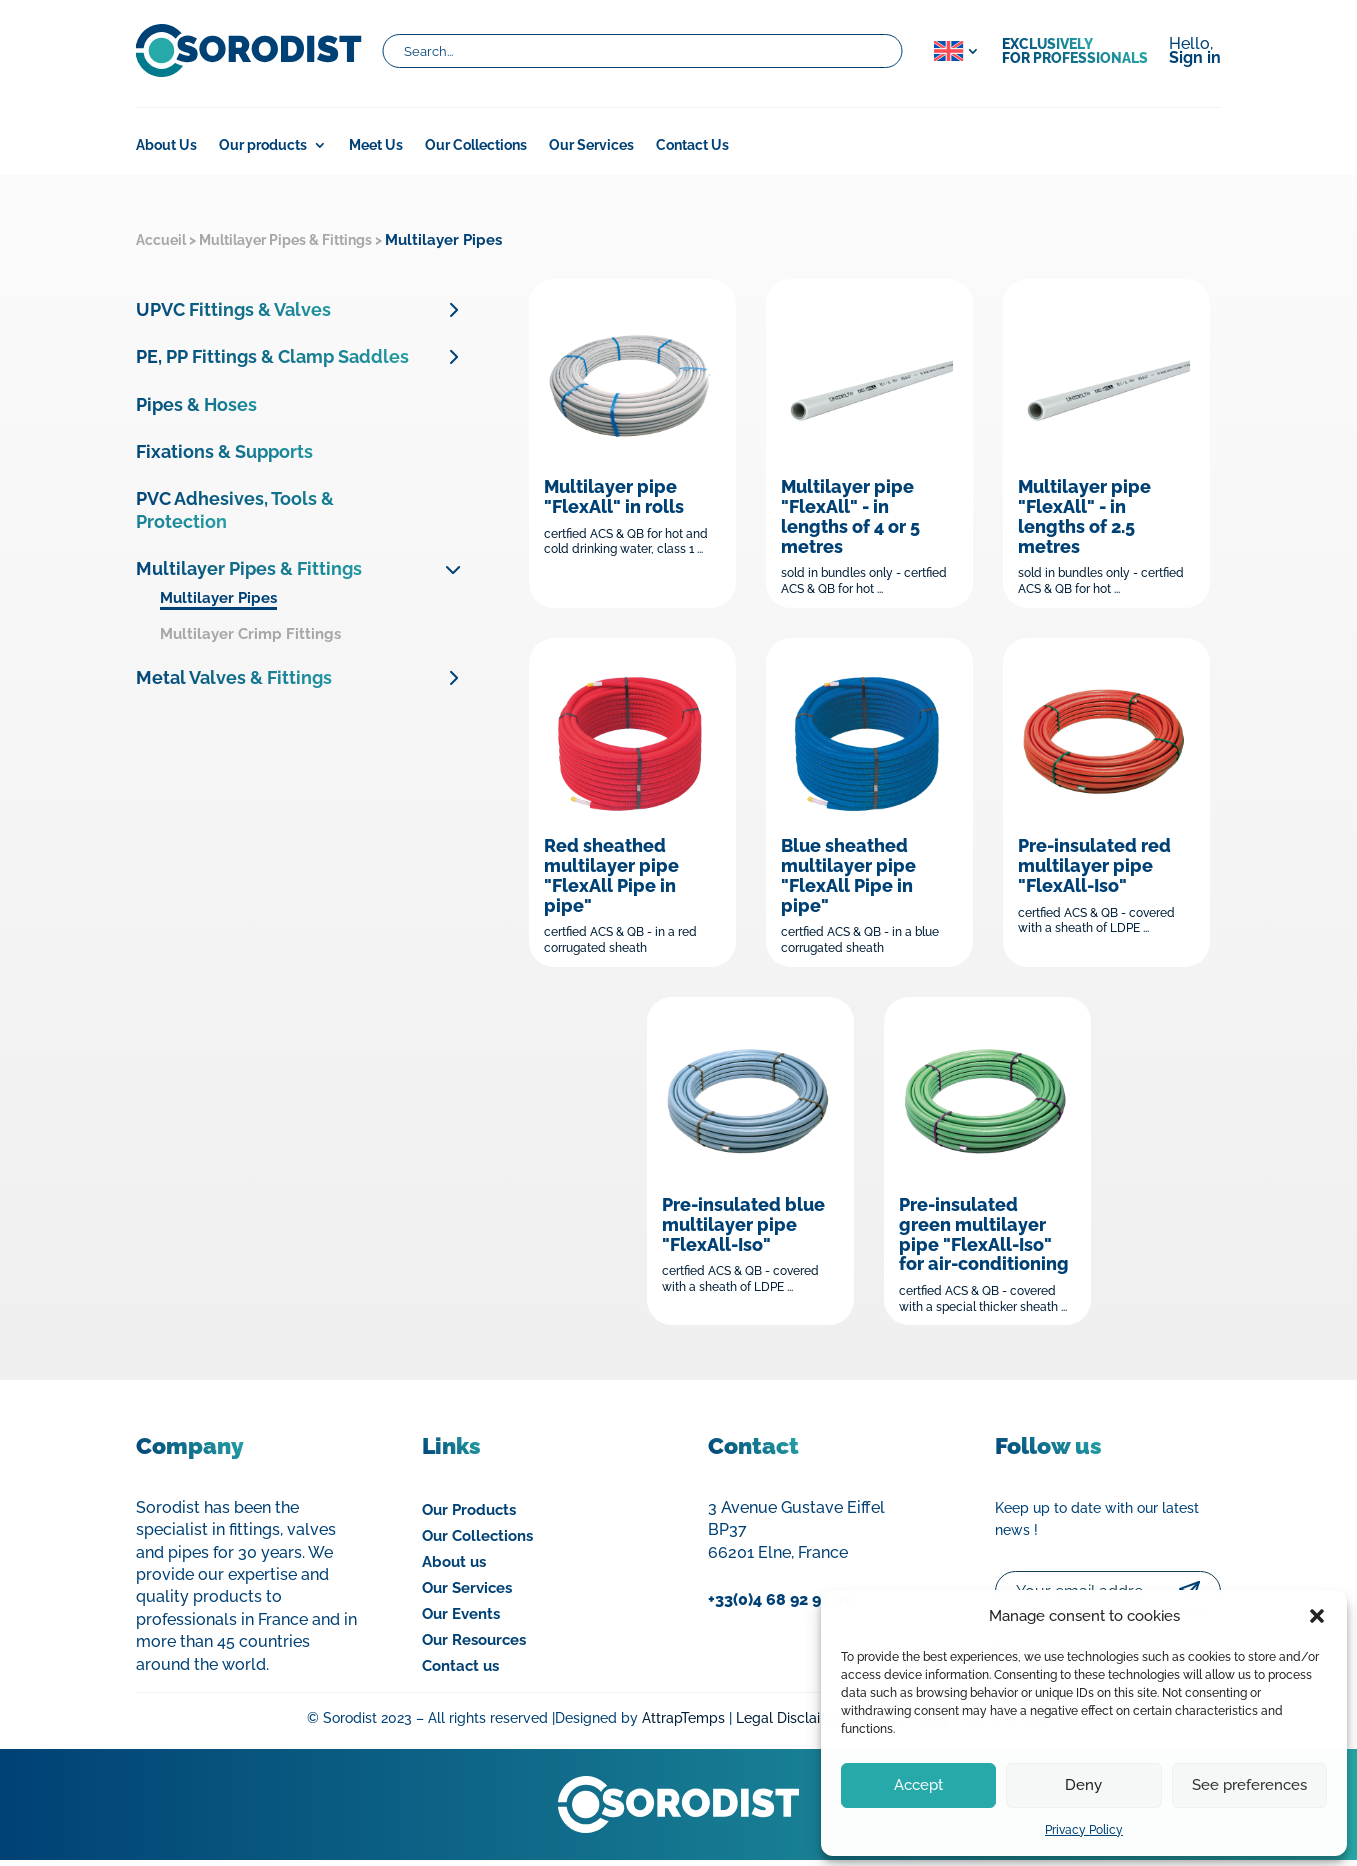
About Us (166, 145)
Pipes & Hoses (196, 404)
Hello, (1195, 52)
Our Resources (474, 1645)
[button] (1317, 1616)
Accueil (161, 240)
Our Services (591, 145)
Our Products (469, 1515)
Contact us (460, 1671)
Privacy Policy (1084, 1830)
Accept (918, 1785)
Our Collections (476, 145)
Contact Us (692, 145)
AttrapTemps (683, 1723)
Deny (1083, 1785)
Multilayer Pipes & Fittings (285, 240)
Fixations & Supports (224, 451)
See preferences (1249, 1785)
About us (454, 1567)
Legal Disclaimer (791, 1723)
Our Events (461, 1619)
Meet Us (376, 145)
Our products (263, 145)
